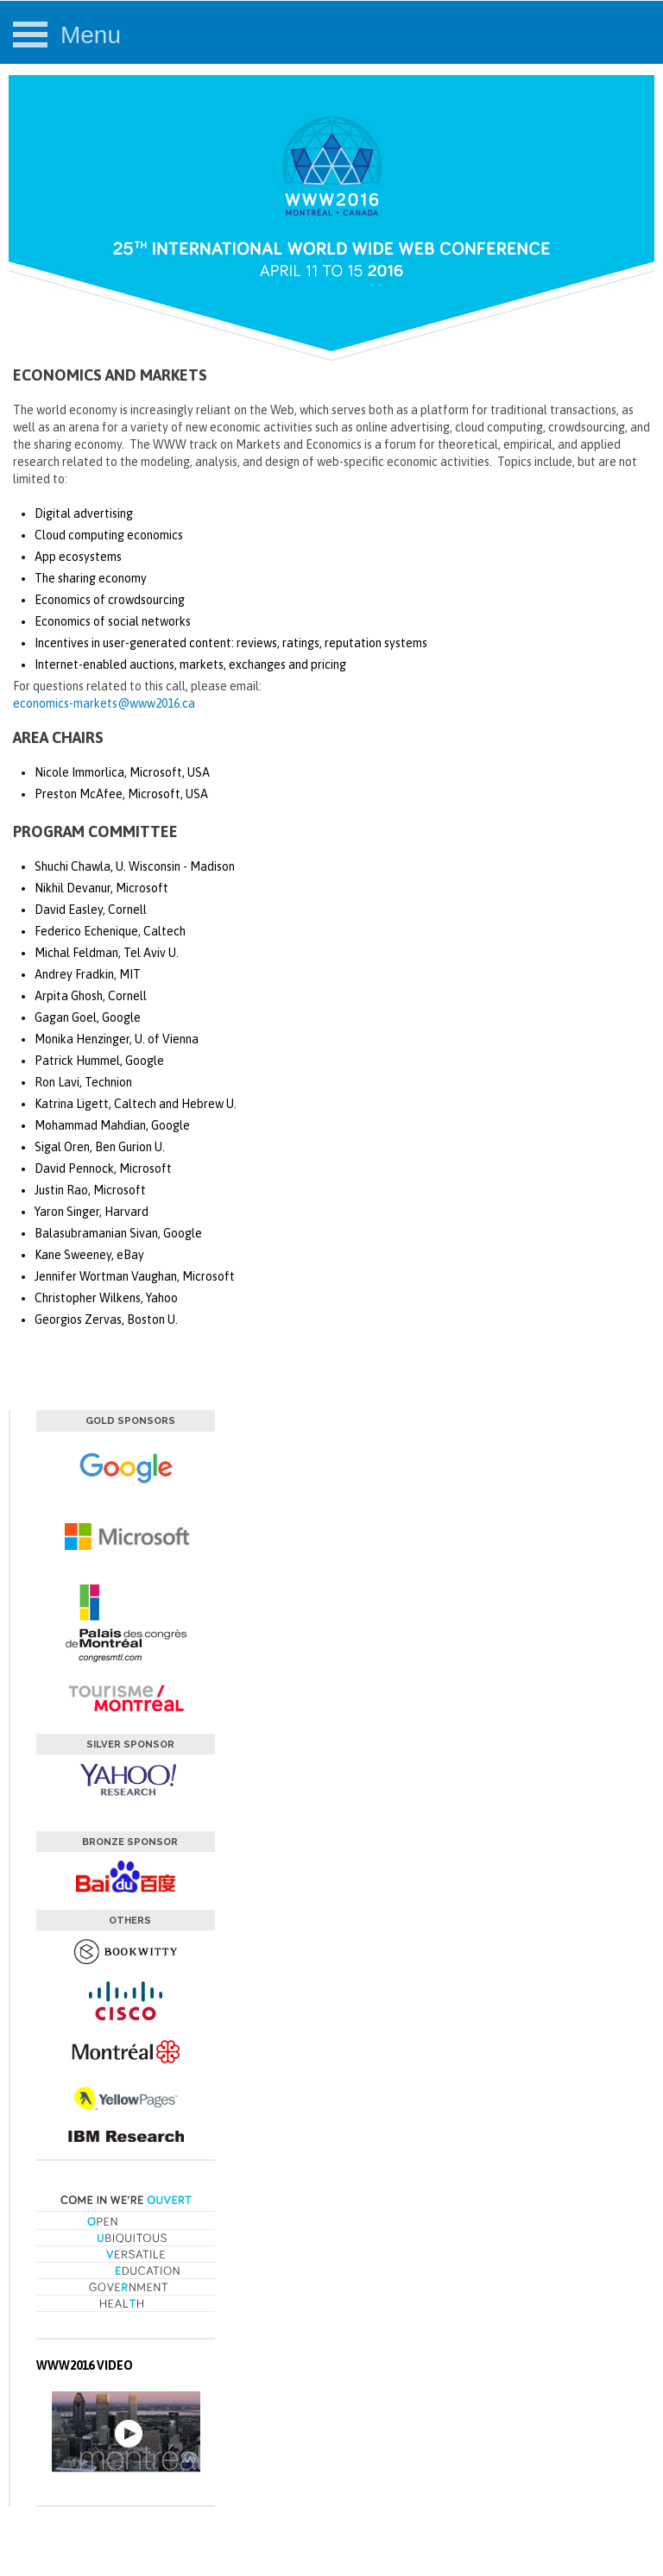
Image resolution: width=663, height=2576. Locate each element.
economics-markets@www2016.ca (104, 703)
